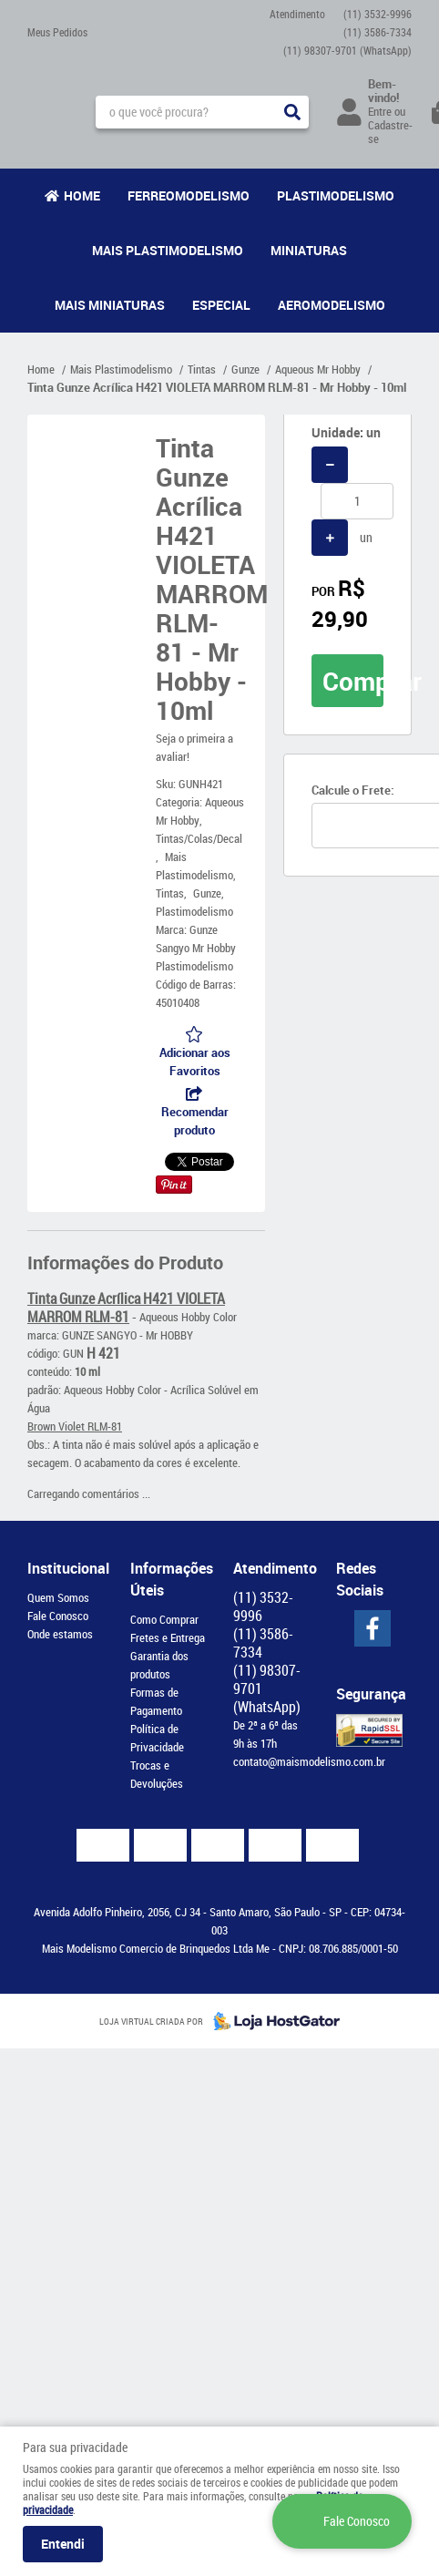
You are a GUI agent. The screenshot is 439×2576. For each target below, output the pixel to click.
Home (82, 195)
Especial (221, 304)
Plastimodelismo (335, 195)
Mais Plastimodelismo (167, 250)
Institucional (65, 1568)
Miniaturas (309, 250)
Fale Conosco (57, 1615)
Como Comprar (164, 1619)
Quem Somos (58, 1597)
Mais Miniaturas (110, 304)
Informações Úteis (168, 1579)
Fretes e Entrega (167, 1637)
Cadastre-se (390, 132)
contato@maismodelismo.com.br (309, 1761)
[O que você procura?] (292, 112)
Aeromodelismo (331, 304)
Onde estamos (60, 1634)
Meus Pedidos (57, 32)
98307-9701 (347, 50)
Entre (380, 111)
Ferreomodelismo (189, 195)
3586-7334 (377, 32)
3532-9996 (377, 13)
